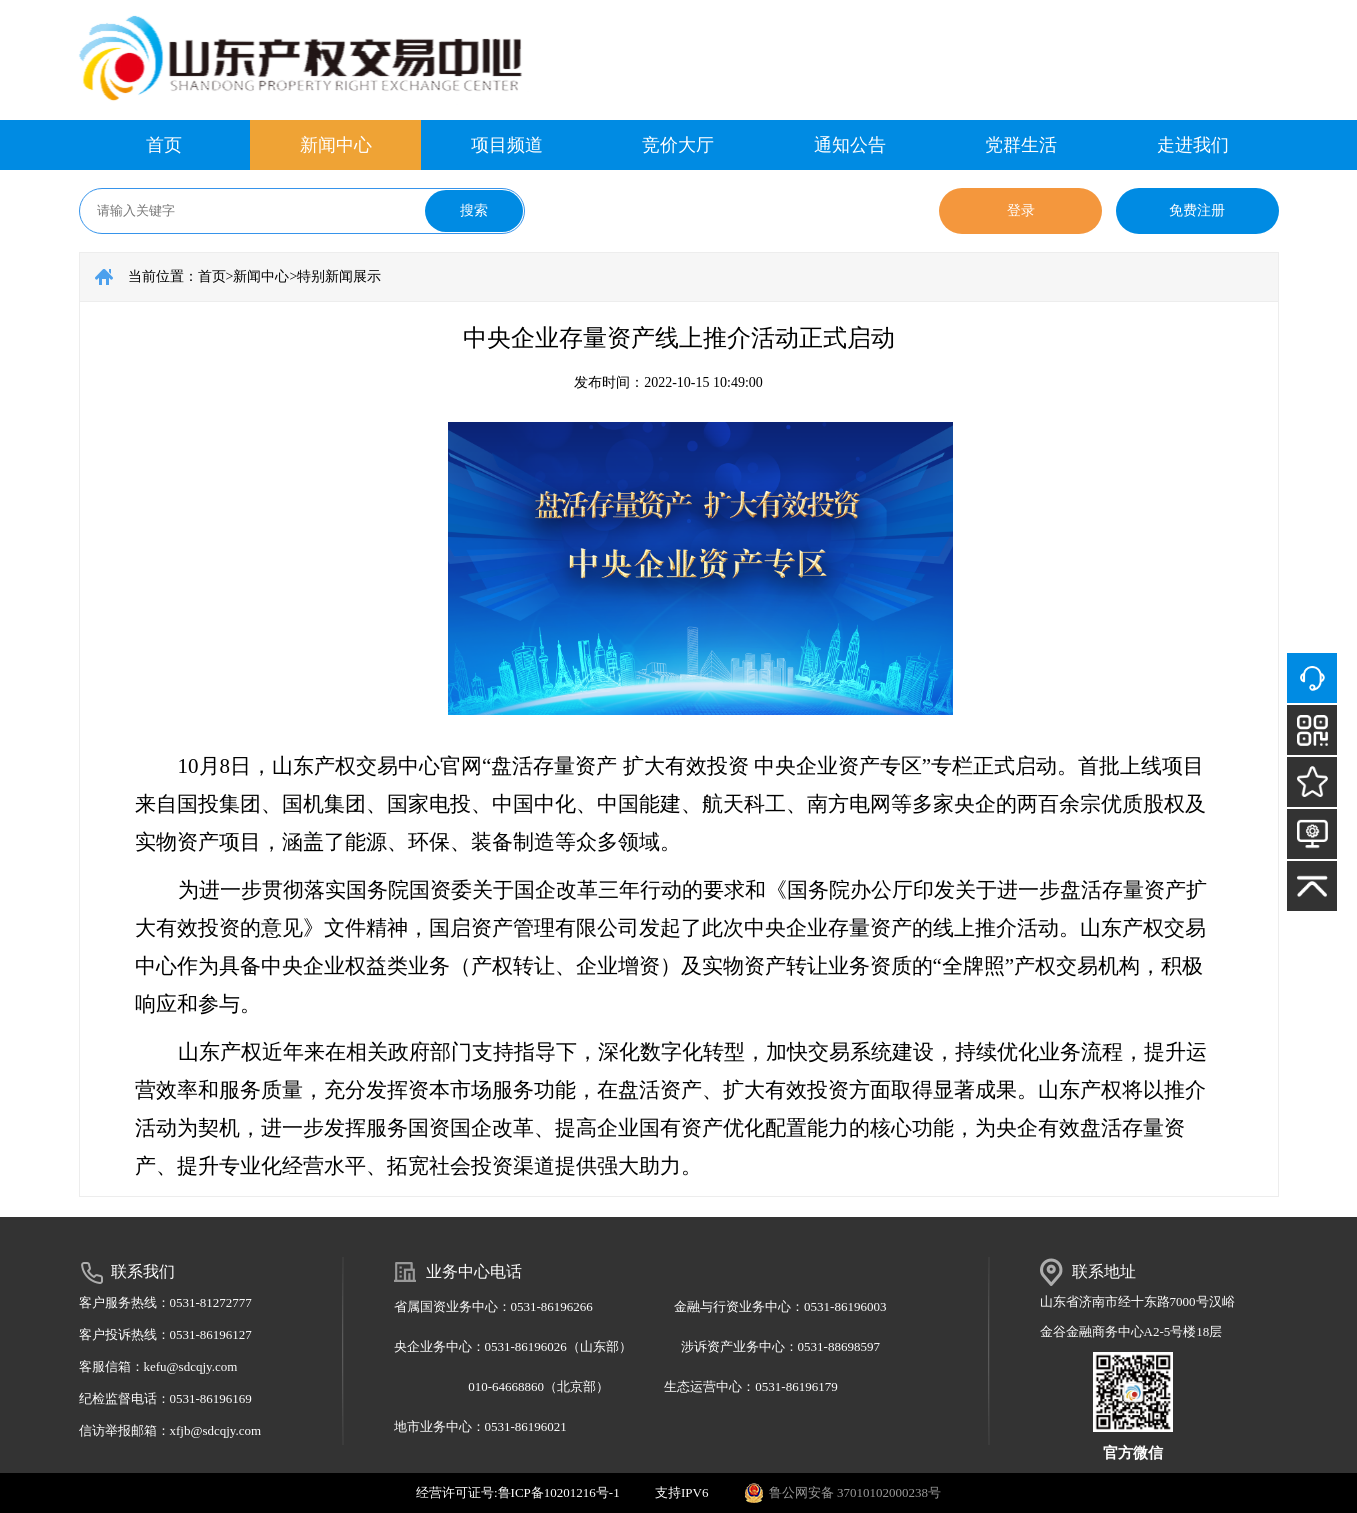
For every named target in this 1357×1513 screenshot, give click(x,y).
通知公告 (850, 145)
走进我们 (1193, 145)
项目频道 (507, 145)
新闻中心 (336, 145)
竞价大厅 (678, 145)
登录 (1021, 210)
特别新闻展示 (339, 276)
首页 (164, 145)
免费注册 (1197, 210)
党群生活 (1021, 145)
